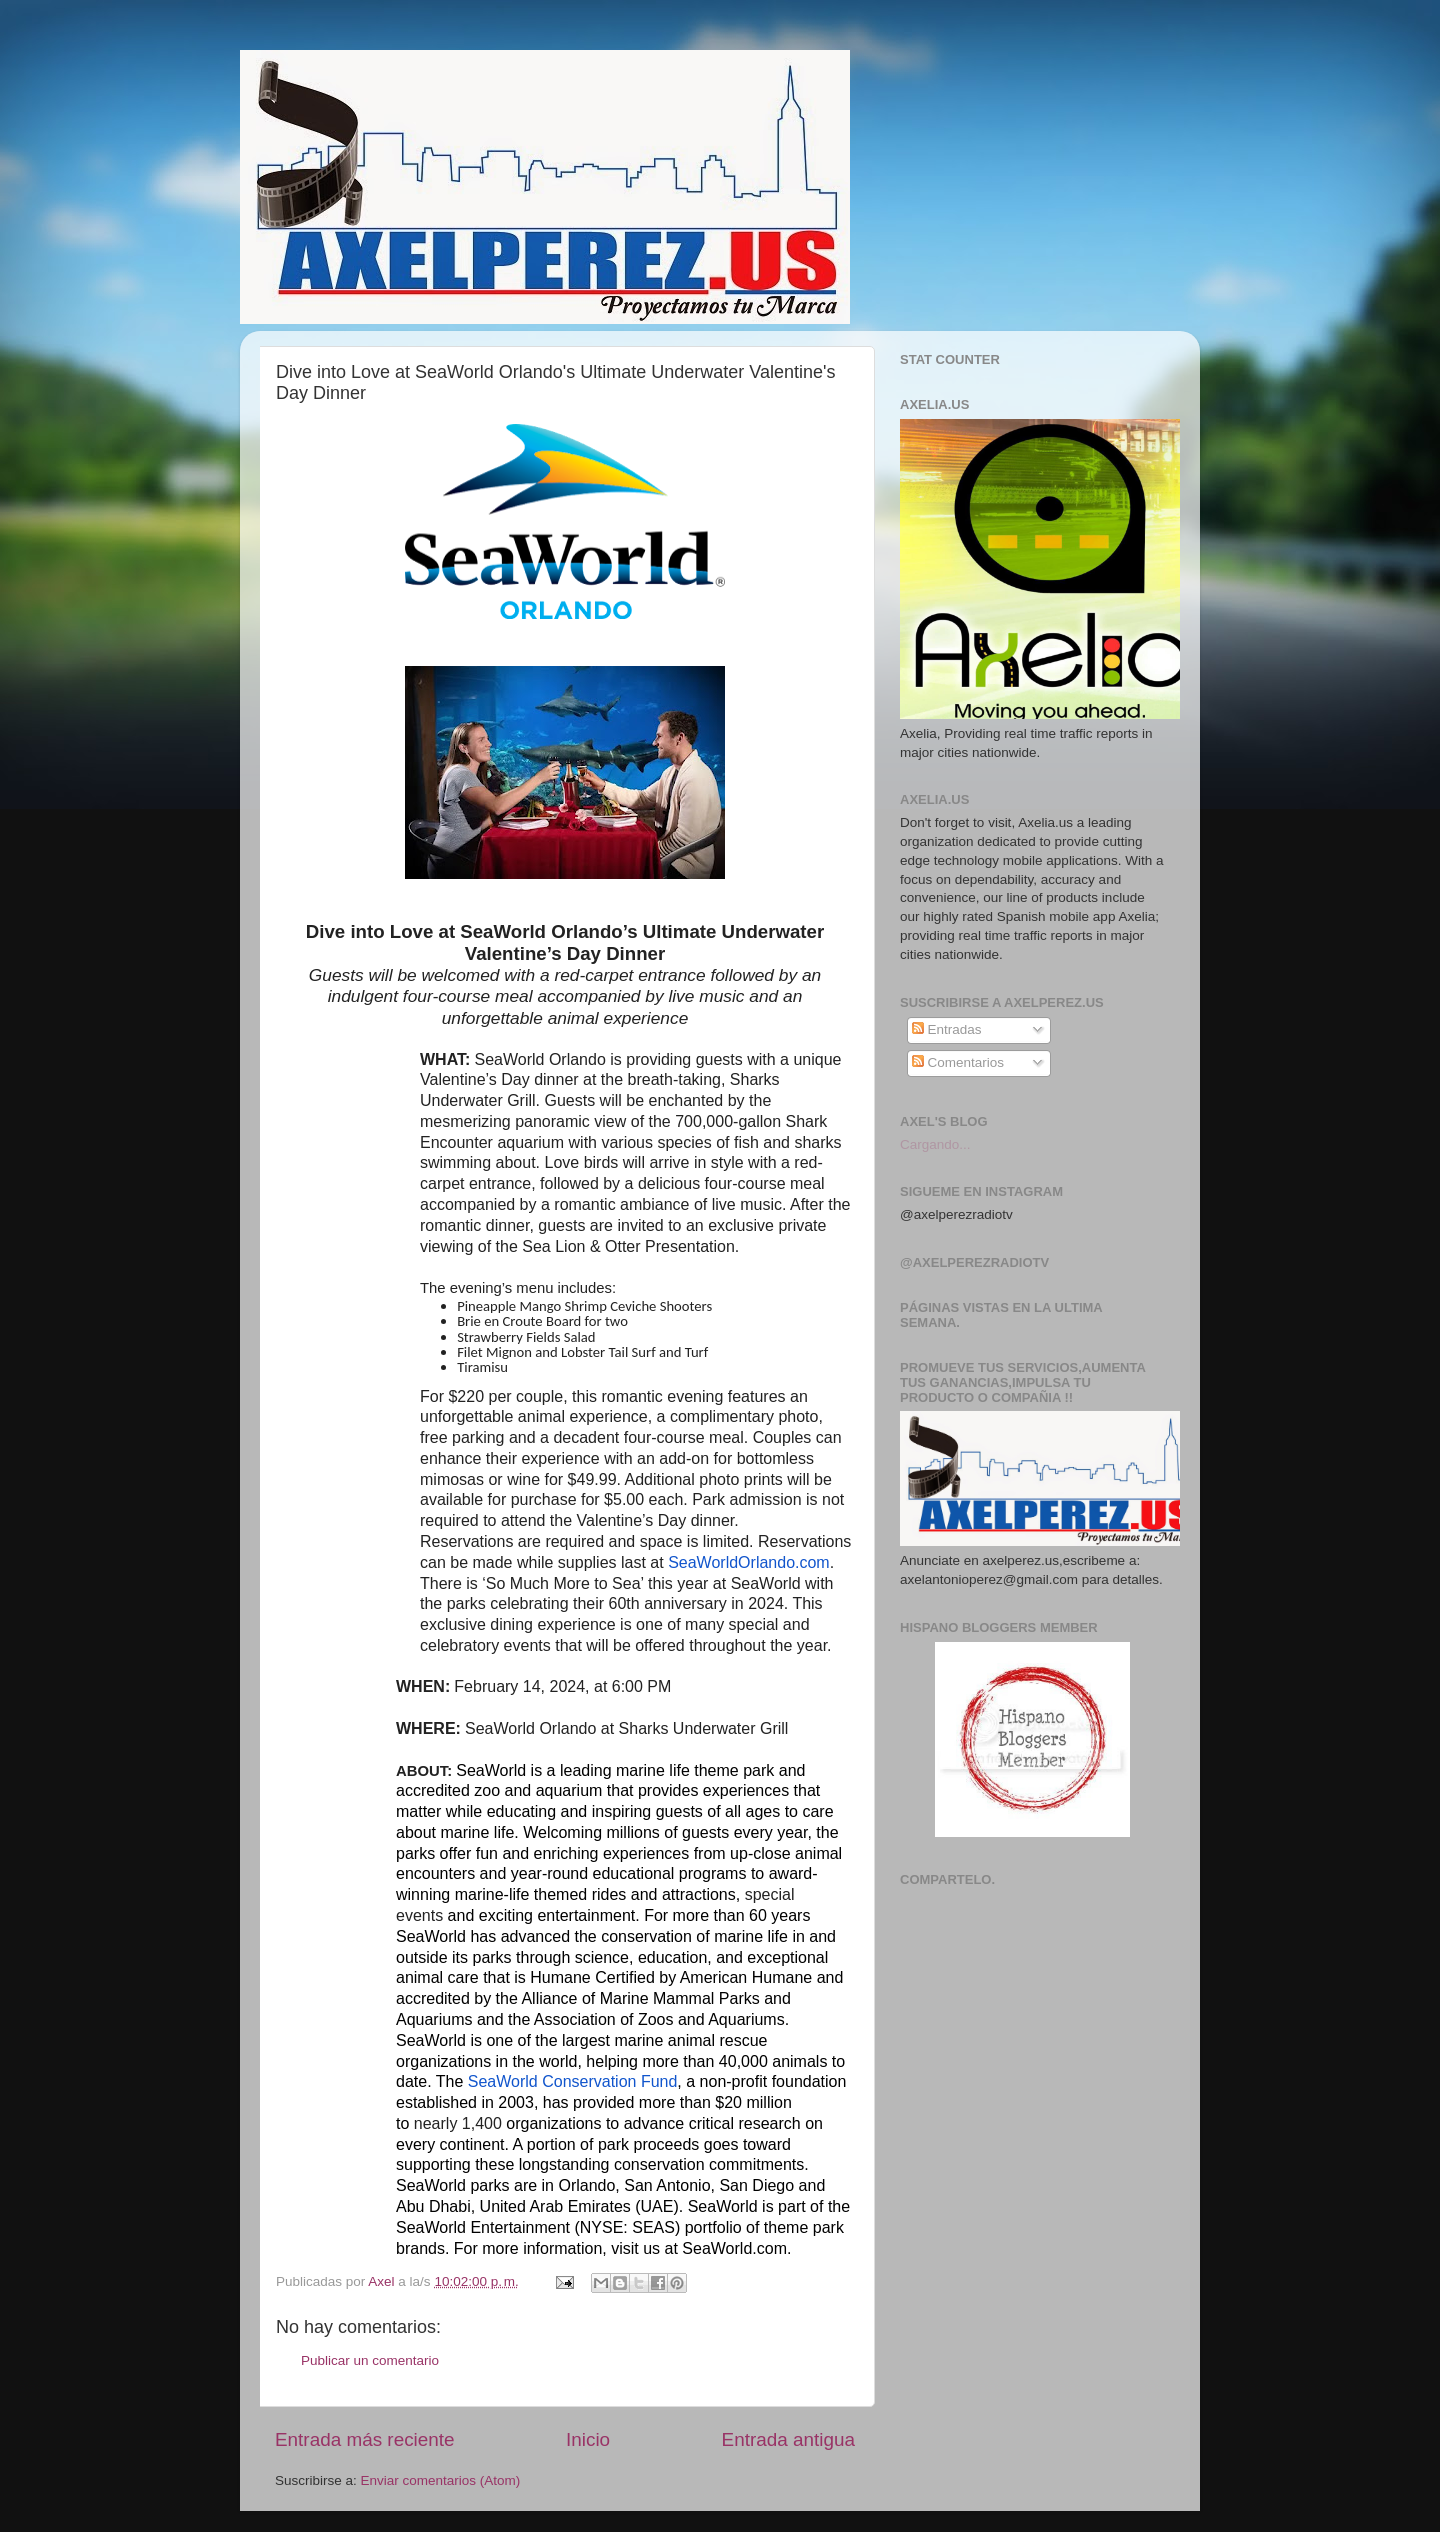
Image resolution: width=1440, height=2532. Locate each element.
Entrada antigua (788, 2439)
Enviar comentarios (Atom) (441, 2480)
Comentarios (958, 1062)
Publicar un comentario (370, 2360)
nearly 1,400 (458, 2123)
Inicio (588, 2439)
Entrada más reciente (365, 2439)
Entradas (947, 1029)
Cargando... (935, 1144)
